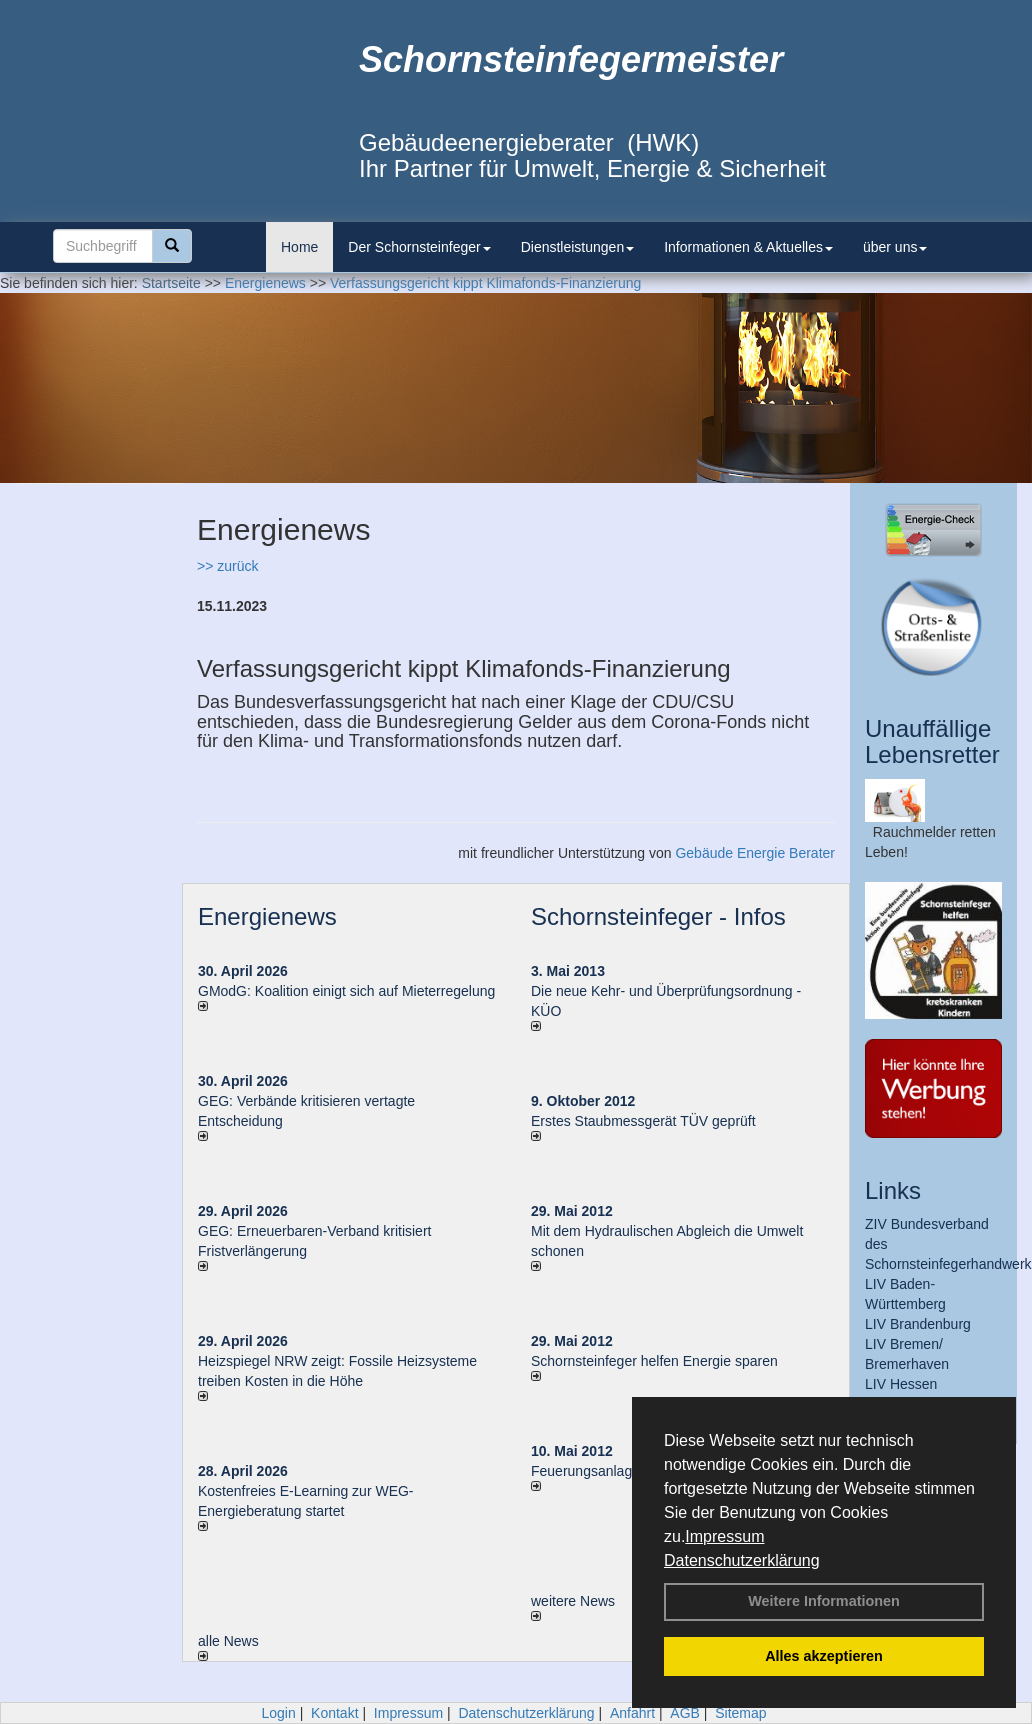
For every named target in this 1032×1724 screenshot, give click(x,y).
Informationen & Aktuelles (748, 247)
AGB (685, 1713)
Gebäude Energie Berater (755, 853)
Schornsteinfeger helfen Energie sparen (654, 1361)
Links (893, 1190)
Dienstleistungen (578, 247)
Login (278, 1713)
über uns (895, 247)
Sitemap (740, 1713)
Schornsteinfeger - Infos (658, 916)
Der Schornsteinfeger (419, 247)
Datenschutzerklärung (742, 1560)
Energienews (267, 916)
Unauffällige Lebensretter (932, 741)
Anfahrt (632, 1713)
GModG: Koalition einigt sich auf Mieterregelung (346, 991)
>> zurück (227, 566)
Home (299, 247)
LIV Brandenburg (918, 1324)
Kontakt (334, 1713)
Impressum (724, 1536)
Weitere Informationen (824, 1601)
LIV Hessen (901, 1384)
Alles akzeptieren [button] (824, 1656)
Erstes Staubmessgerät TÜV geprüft (643, 1121)
